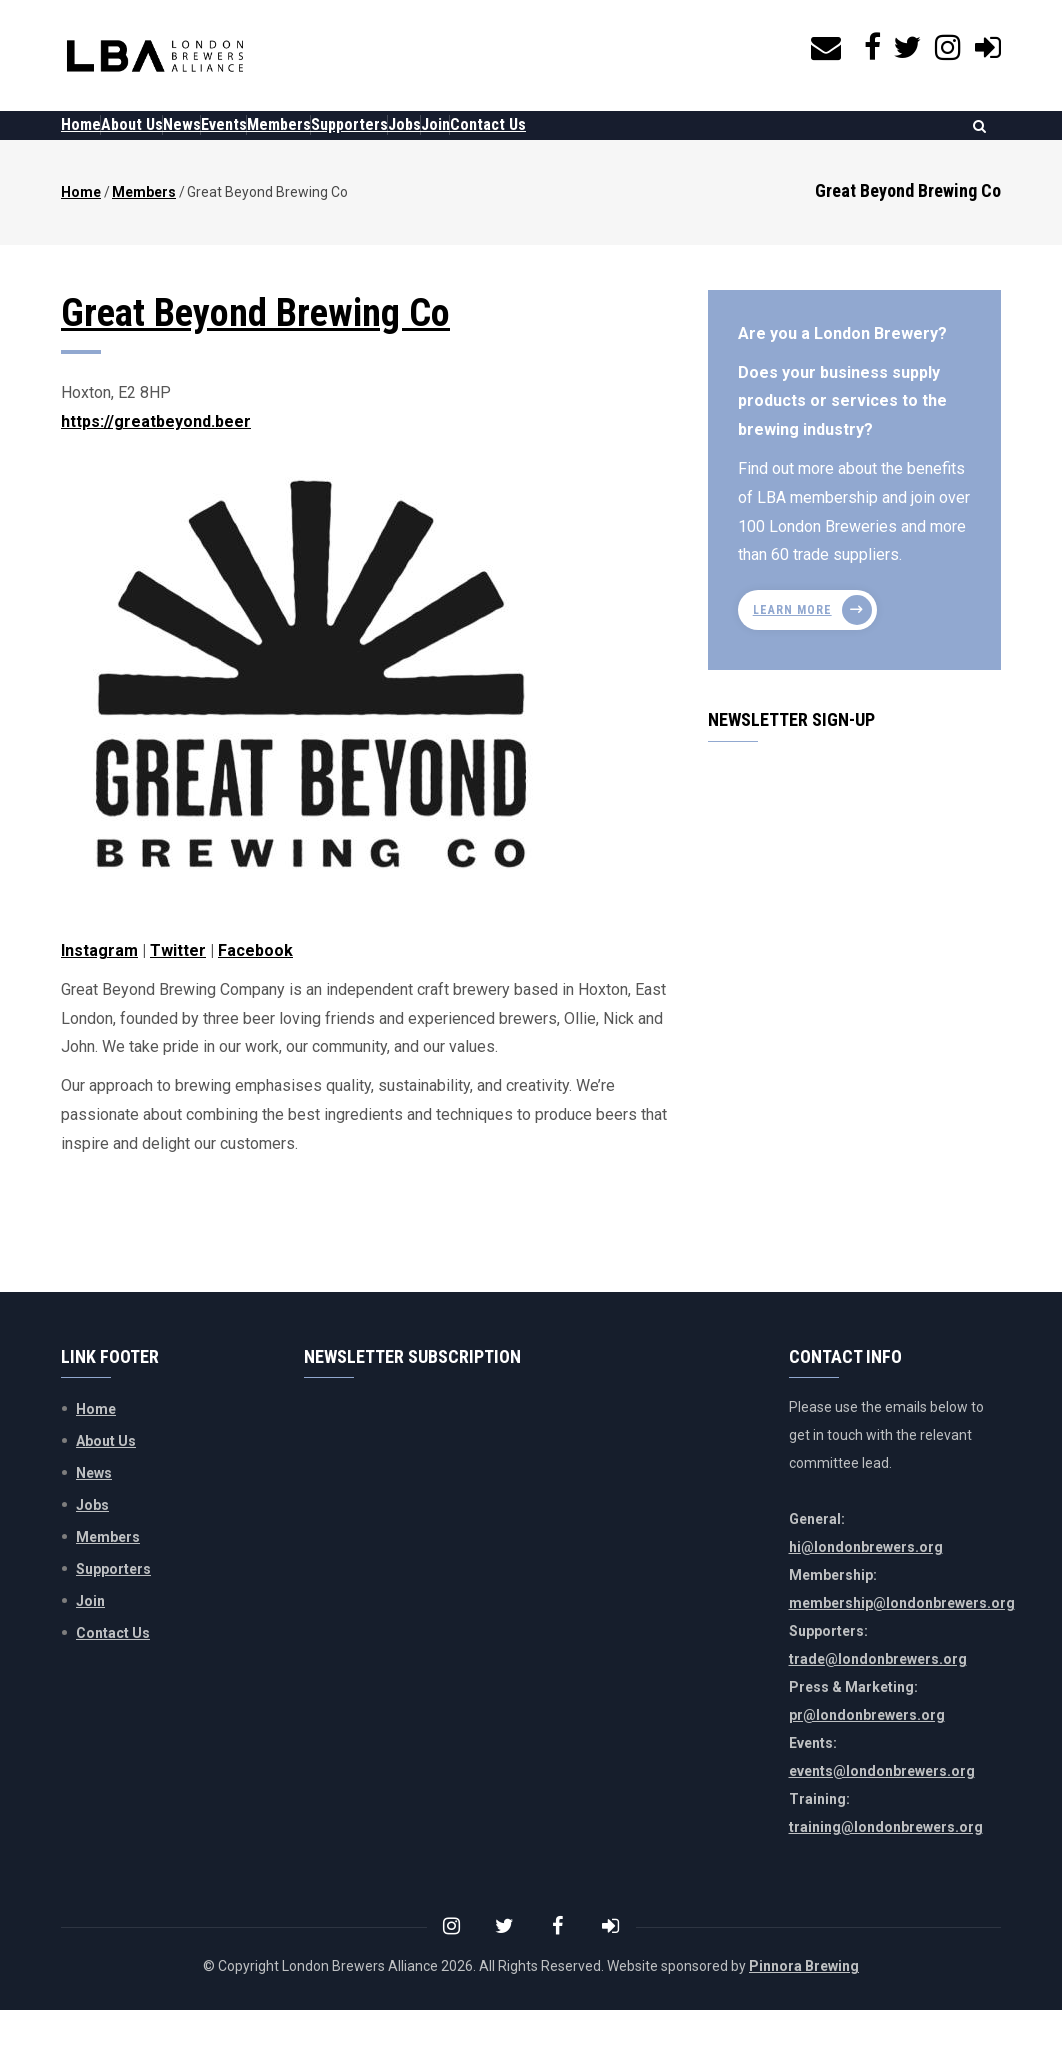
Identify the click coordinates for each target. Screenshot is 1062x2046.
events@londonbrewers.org (882, 1807)
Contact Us (658, 142)
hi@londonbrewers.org (866, 1583)
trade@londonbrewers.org (878, 1695)
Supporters (459, 142)
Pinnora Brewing (804, 2002)
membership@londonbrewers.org (902, 1639)
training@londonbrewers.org (886, 1863)
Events (294, 142)
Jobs (534, 142)
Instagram (99, 986)
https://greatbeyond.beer (156, 457)
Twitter (178, 986)
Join (585, 142)
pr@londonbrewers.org (867, 1751)
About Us (162, 142)
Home (91, 142)
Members (369, 142)
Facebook (255, 986)
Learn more (792, 646)
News (232, 142)
